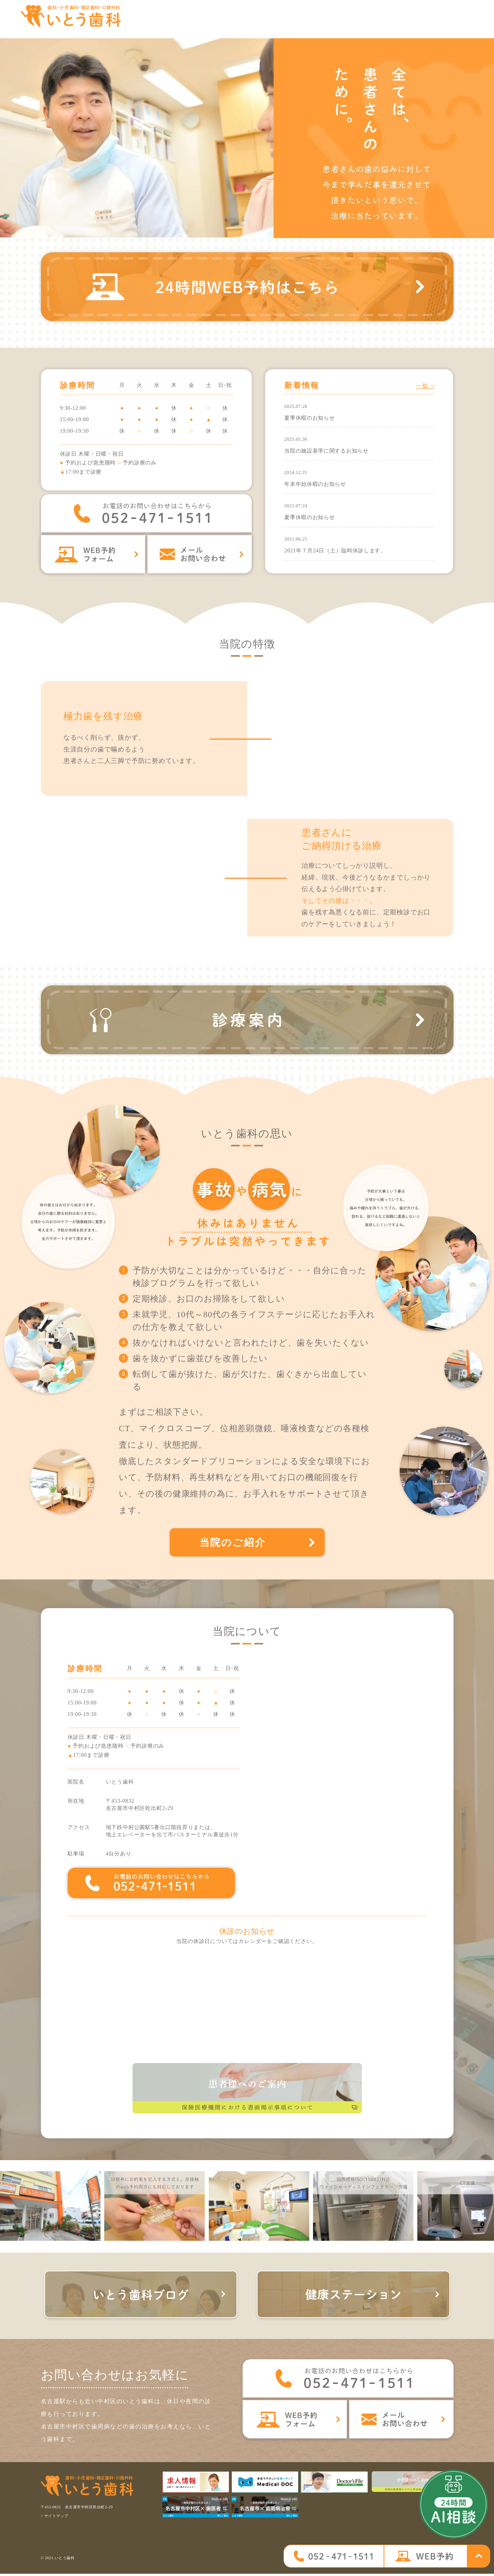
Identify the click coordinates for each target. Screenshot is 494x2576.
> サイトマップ (54, 2518)
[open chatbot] (453, 2504)
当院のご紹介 (233, 1543)
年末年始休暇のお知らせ (315, 484)
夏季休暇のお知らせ (309, 417)
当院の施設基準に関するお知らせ (326, 451)
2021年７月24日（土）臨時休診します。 (335, 550)
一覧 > (425, 386)
